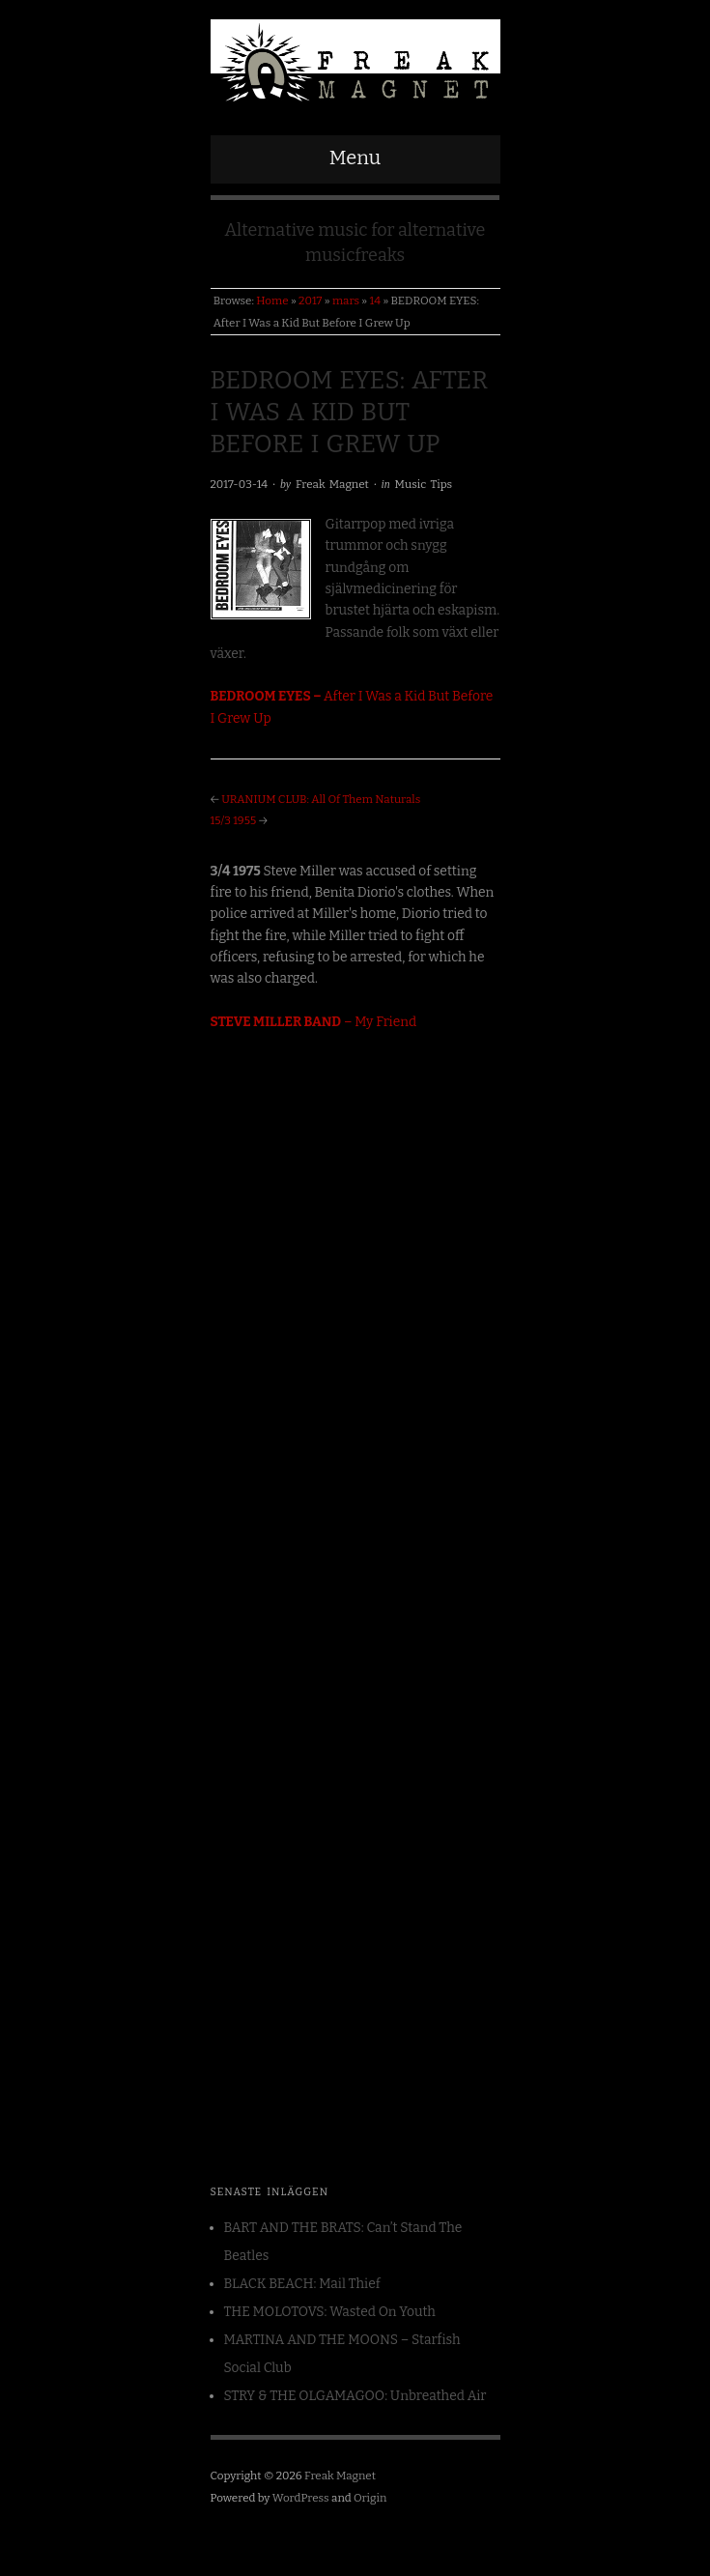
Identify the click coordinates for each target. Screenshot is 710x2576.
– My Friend (314, 1022)
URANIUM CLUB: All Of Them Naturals (320, 799)
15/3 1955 (234, 820)
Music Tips (424, 484)
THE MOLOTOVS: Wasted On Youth (330, 2312)
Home (272, 300)
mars (345, 300)
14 (376, 300)
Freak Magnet (332, 484)
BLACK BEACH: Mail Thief (302, 2283)
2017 (310, 300)
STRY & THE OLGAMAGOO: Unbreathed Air (355, 2396)
